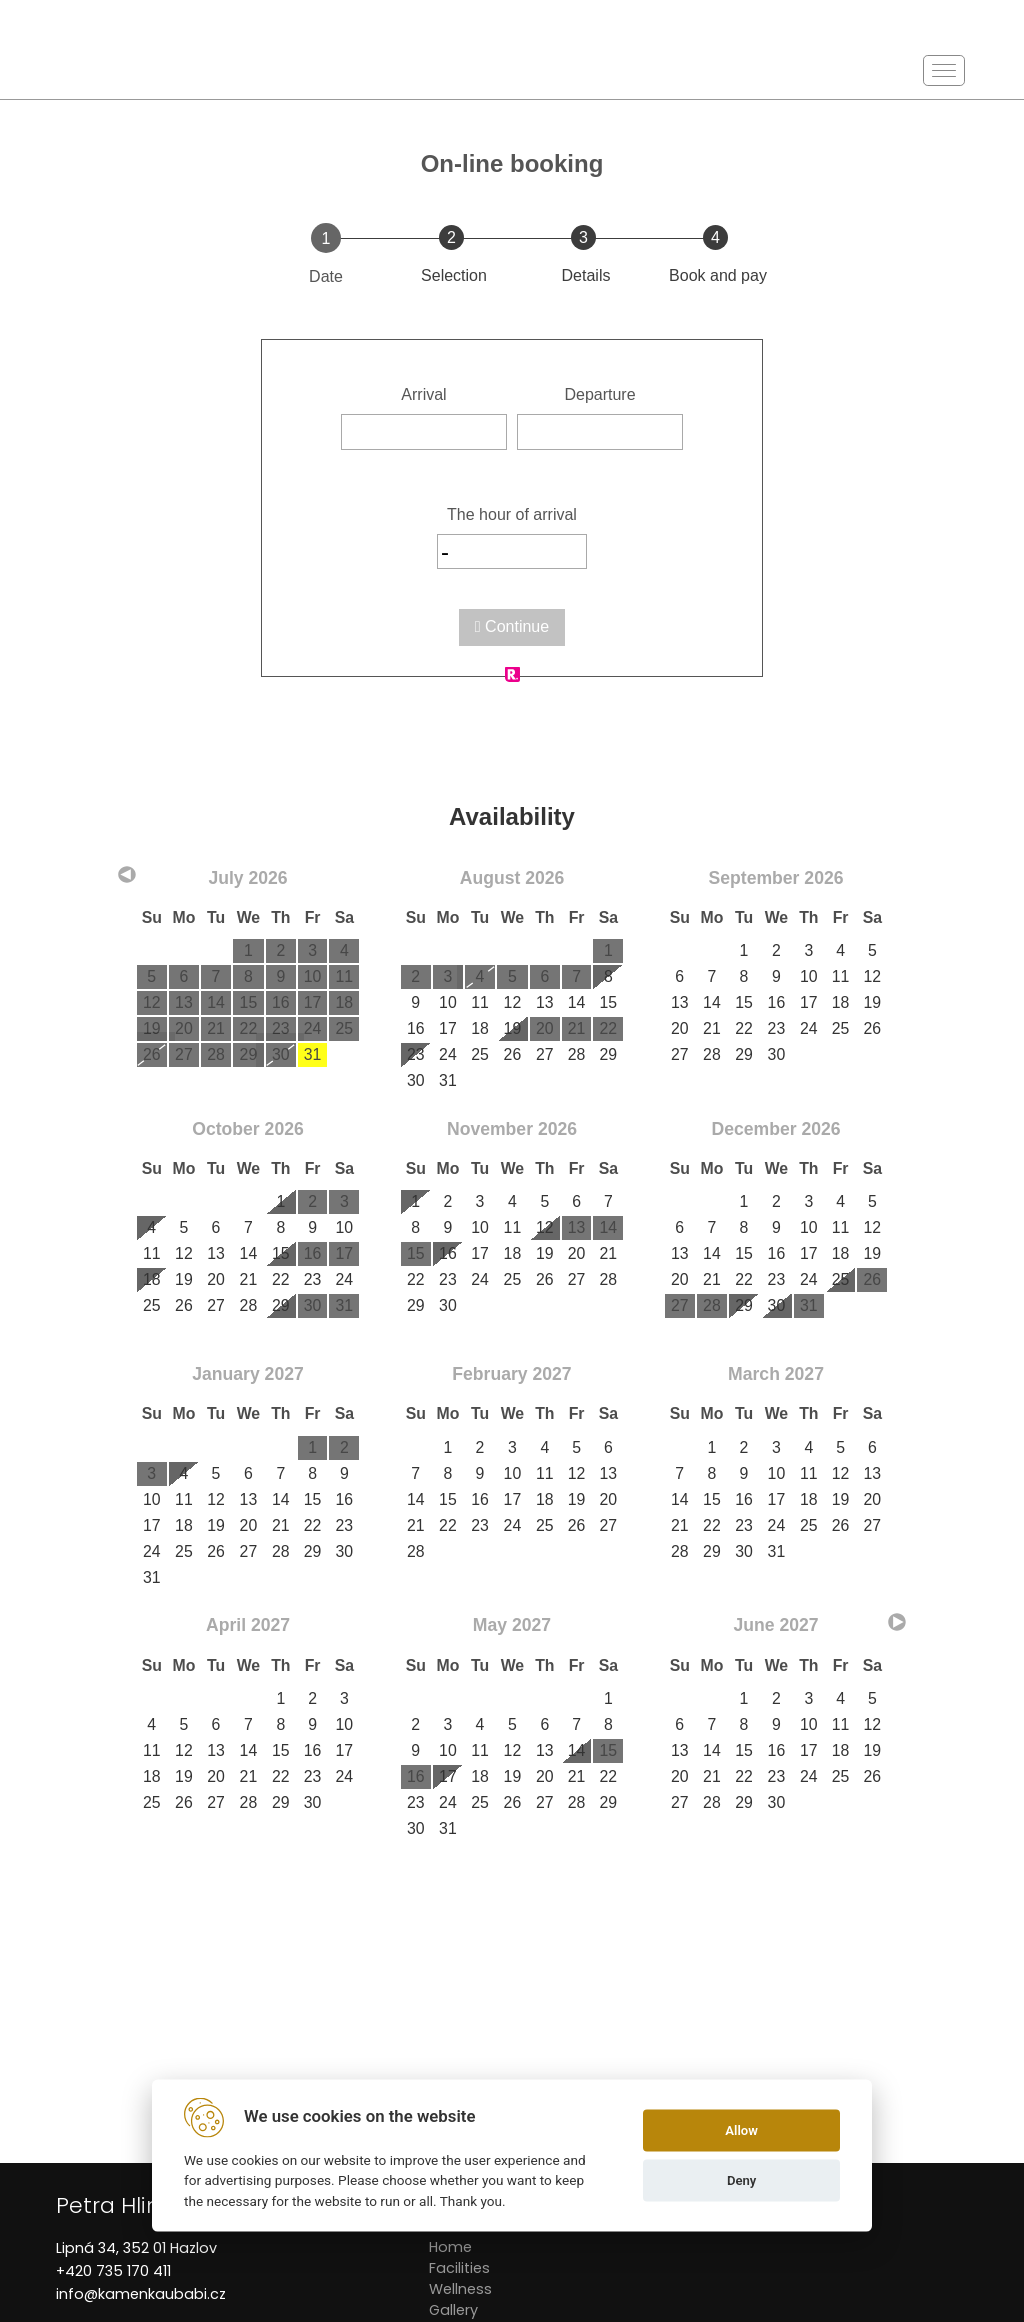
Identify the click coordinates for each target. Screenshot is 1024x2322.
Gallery (453, 2310)
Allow (741, 2130)
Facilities (459, 2268)
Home (450, 2247)
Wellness (460, 2289)
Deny (741, 2180)
